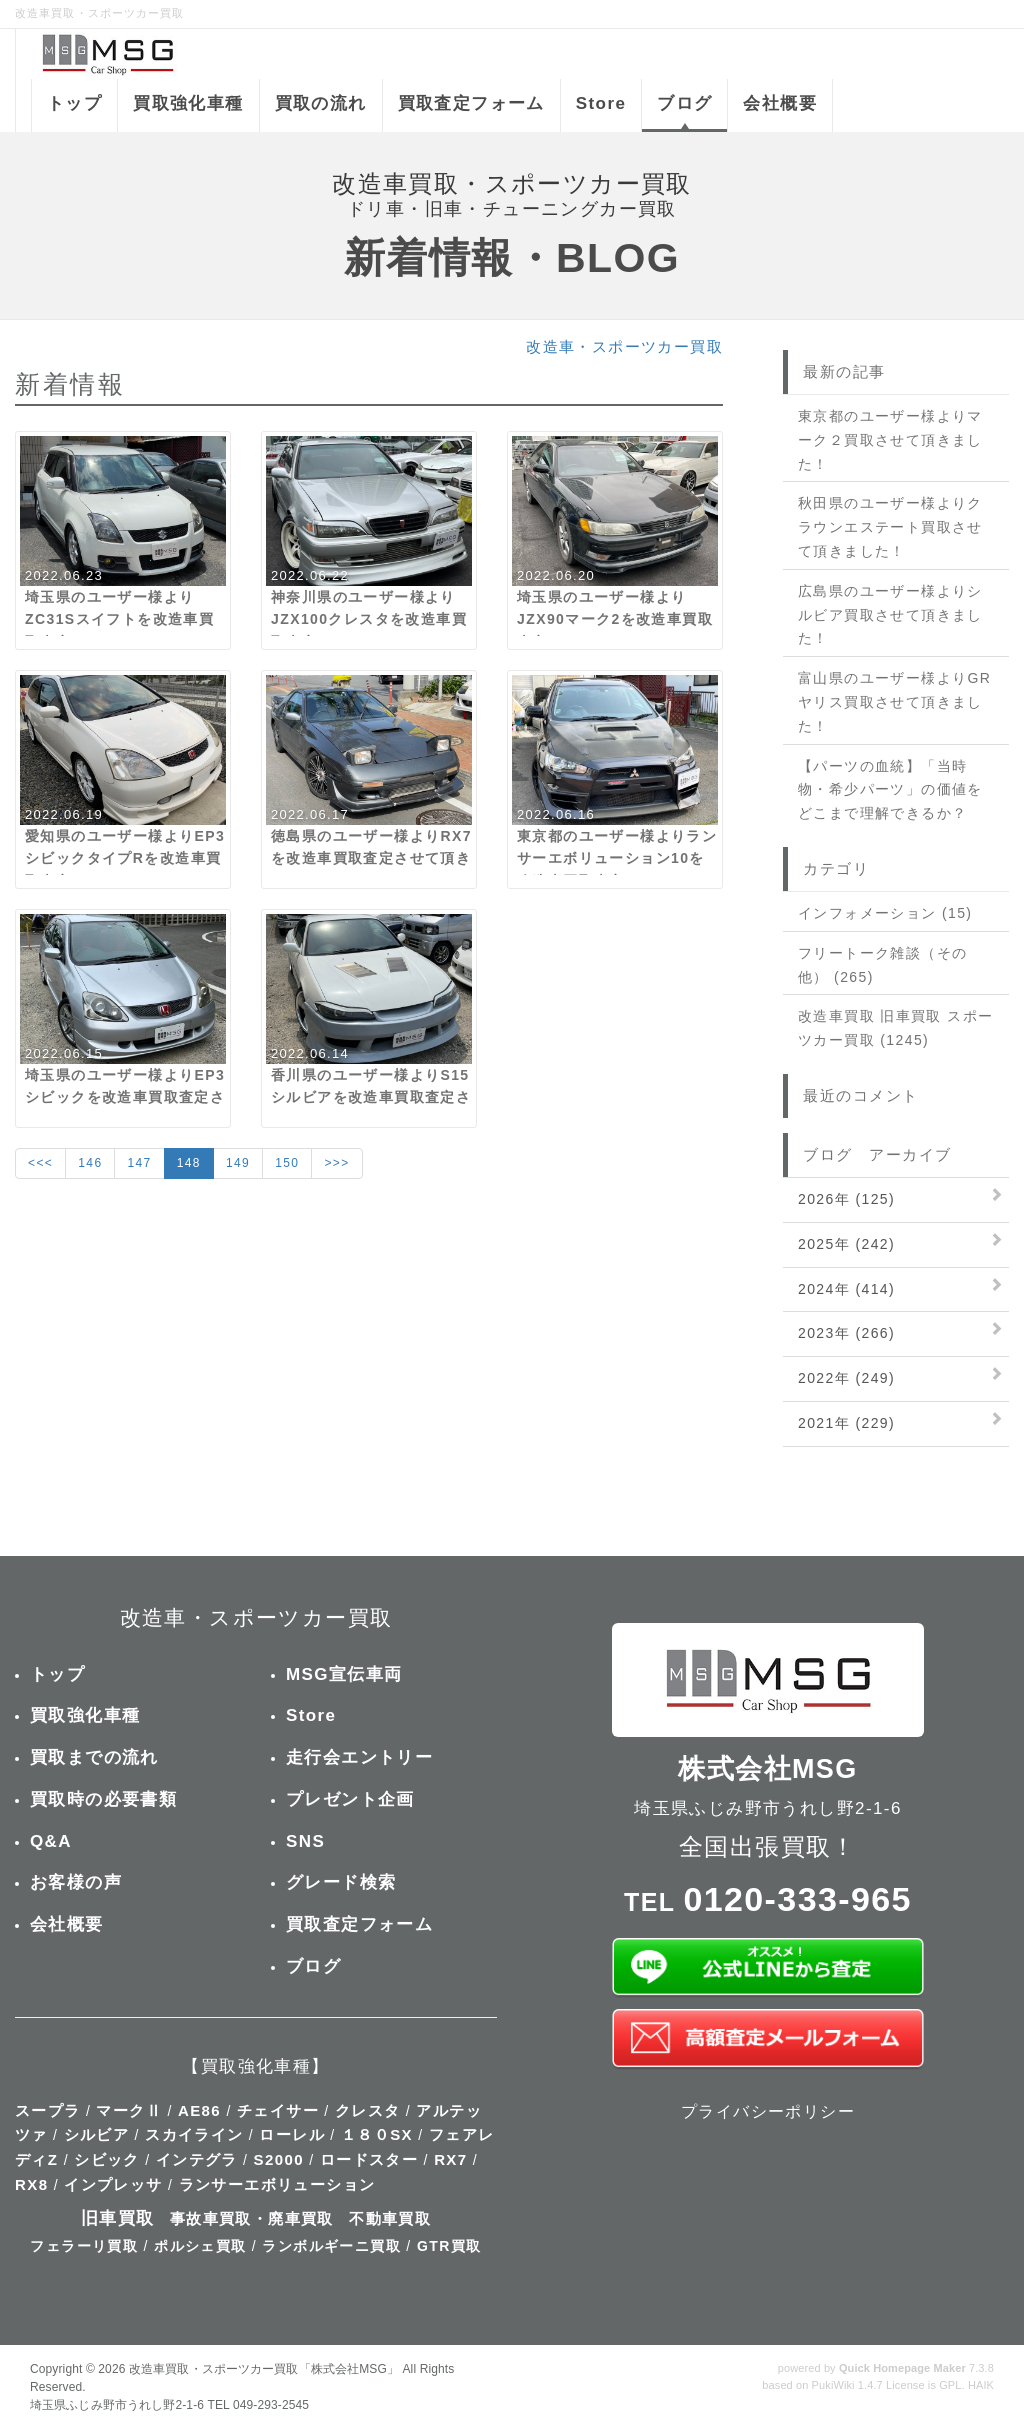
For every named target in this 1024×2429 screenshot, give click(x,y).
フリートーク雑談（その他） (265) (882, 965)
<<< (40, 1163)
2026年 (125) (846, 1199)
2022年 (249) (846, 1378)
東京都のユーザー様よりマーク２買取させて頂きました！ (890, 440)
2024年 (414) (846, 1289)
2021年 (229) (846, 1423)
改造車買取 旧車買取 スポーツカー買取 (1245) (895, 1028)
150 (287, 1163)
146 (90, 1163)
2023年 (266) (846, 1333)
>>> (336, 1163)
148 (189, 1163)
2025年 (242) (846, 1244)
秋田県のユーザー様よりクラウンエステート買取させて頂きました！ (890, 527)
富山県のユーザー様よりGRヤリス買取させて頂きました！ (894, 702)
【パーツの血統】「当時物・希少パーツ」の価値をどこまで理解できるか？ (890, 790)
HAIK (981, 2385)
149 (238, 1163)
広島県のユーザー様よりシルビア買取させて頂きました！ (890, 615)
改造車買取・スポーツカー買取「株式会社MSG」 (264, 2369)
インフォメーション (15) (885, 913)
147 (139, 1163)
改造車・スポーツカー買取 (624, 346)
